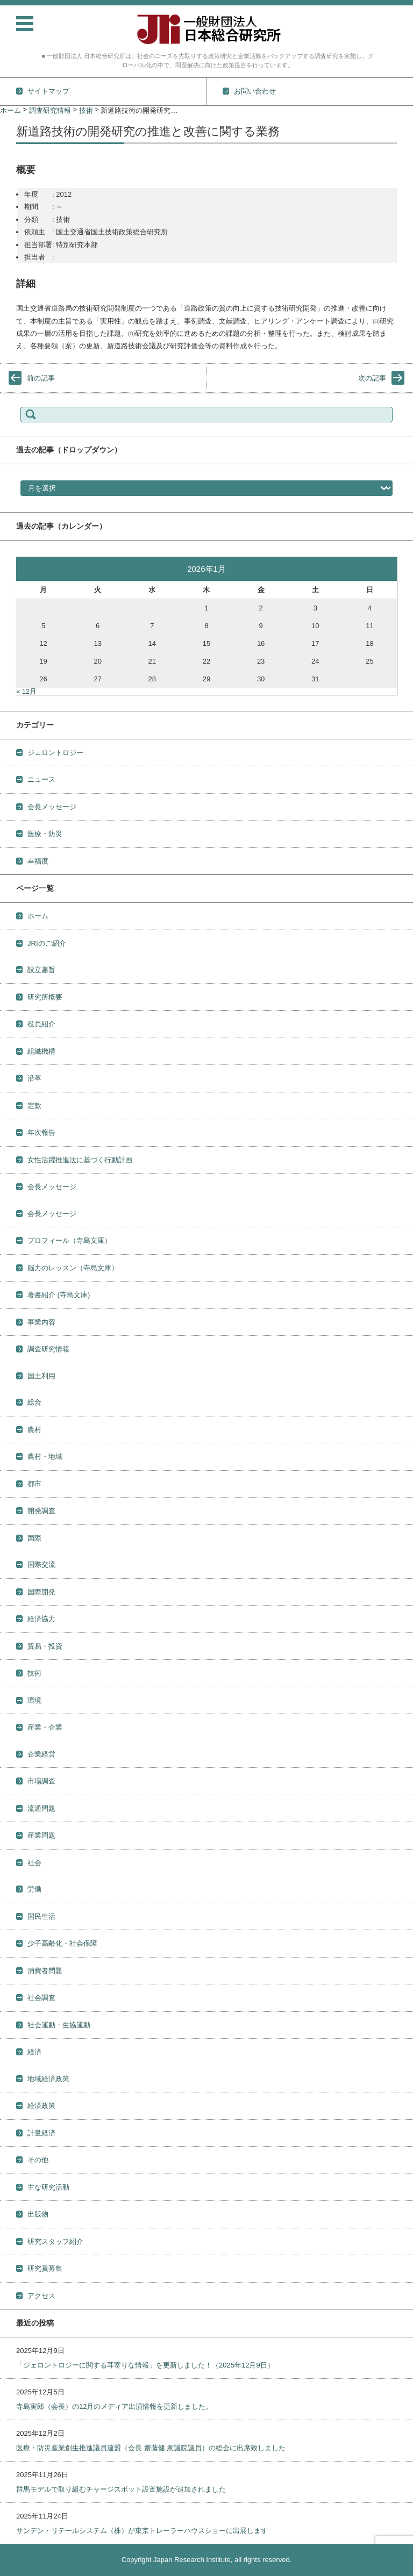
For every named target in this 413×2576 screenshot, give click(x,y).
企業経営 (41, 1754)
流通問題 (41, 1808)
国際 (34, 1538)
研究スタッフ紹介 (55, 2241)
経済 (34, 2052)
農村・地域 (44, 1456)
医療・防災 (44, 834)
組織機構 (41, 1051)
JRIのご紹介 (46, 943)
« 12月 (26, 691)
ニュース (41, 779)
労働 (34, 1889)
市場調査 (41, 1781)
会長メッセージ (51, 807)
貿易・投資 (44, 1646)
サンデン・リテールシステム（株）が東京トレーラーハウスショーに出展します (142, 2531)
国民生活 (41, 1916)
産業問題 (41, 1835)
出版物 (37, 2214)
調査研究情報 (48, 1349)
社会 (34, 1863)
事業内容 (41, 1322)
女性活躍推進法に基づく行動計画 (79, 1160)
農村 (34, 1430)
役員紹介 (41, 1024)
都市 (34, 1484)
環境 (34, 1700)
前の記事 (41, 378)
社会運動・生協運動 (58, 2025)
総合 (34, 1402)
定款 (34, 1106)
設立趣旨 (41, 970)
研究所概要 (44, 997)
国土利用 (41, 1376)
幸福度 (37, 861)
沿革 (34, 1078)
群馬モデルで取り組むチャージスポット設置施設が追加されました (121, 2489)
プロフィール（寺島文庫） (69, 1240)
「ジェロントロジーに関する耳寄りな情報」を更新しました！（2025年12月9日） (145, 2365)
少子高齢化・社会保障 (62, 1943)
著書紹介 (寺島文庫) (58, 1295)
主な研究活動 (48, 2187)
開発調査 (41, 1511)
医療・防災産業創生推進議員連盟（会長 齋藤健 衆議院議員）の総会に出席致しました (151, 2448)
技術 (34, 1673)
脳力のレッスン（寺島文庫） (72, 1268)
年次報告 (41, 1132)
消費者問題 (44, 1971)
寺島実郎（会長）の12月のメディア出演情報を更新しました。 (114, 2406)
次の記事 (372, 378)
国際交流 (41, 1564)
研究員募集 (44, 2268)
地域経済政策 (48, 2079)
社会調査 (41, 1998)
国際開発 (41, 1592)
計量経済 (41, 2133)
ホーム (37, 916)
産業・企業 (44, 1727)
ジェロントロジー (55, 753)
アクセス (41, 2296)
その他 (37, 2160)
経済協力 (41, 1619)
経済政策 (41, 2106)
